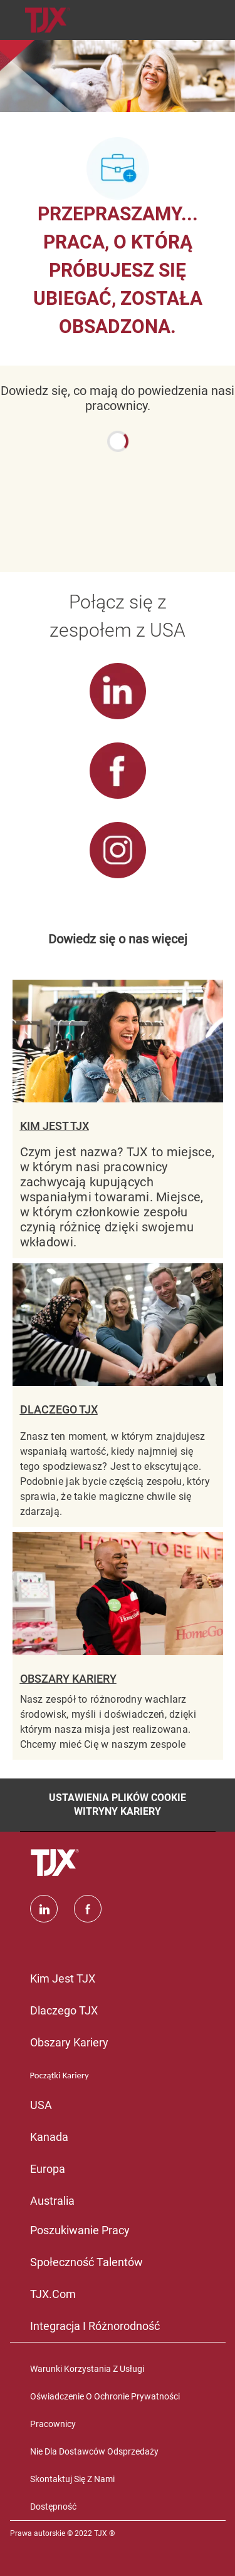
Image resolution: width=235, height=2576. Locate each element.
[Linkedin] (44, 1908)
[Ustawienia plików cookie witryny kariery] (118, 1805)
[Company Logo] (47, 19)
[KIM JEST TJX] (118, 1119)
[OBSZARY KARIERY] (118, 1645)
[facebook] (88, 1908)
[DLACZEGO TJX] (118, 1395)
